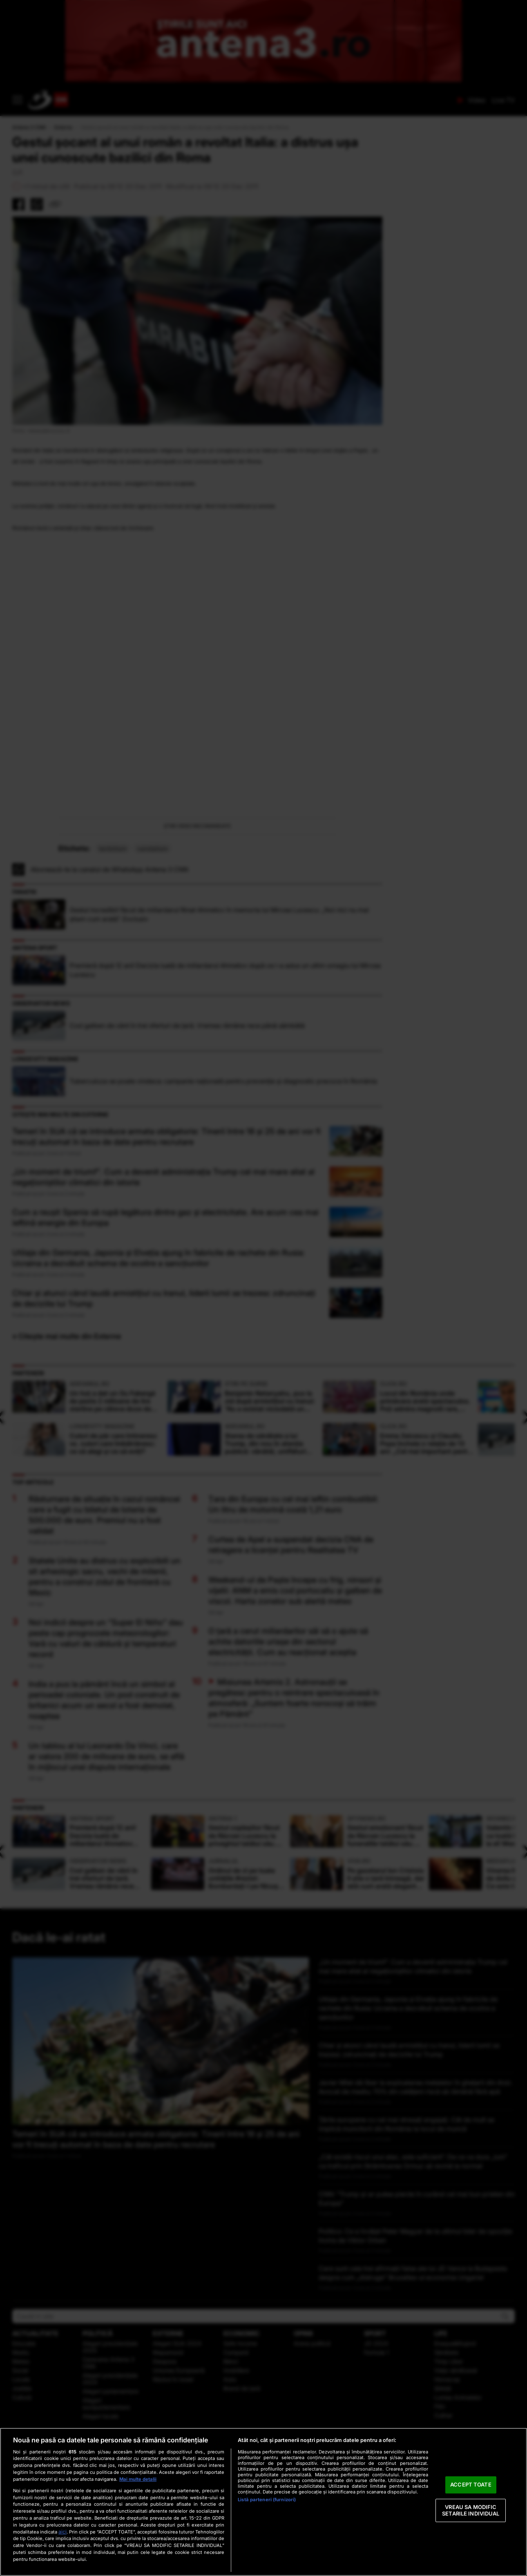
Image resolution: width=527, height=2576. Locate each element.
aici (62, 2532)
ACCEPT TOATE (470, 2485)
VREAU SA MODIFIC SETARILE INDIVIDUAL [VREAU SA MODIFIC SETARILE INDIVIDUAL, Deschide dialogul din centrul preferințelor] (470, 2510)
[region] (263, 2502)
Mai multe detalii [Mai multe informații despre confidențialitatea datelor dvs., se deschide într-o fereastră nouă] (137, 2479)
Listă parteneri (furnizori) (267, 2499)
